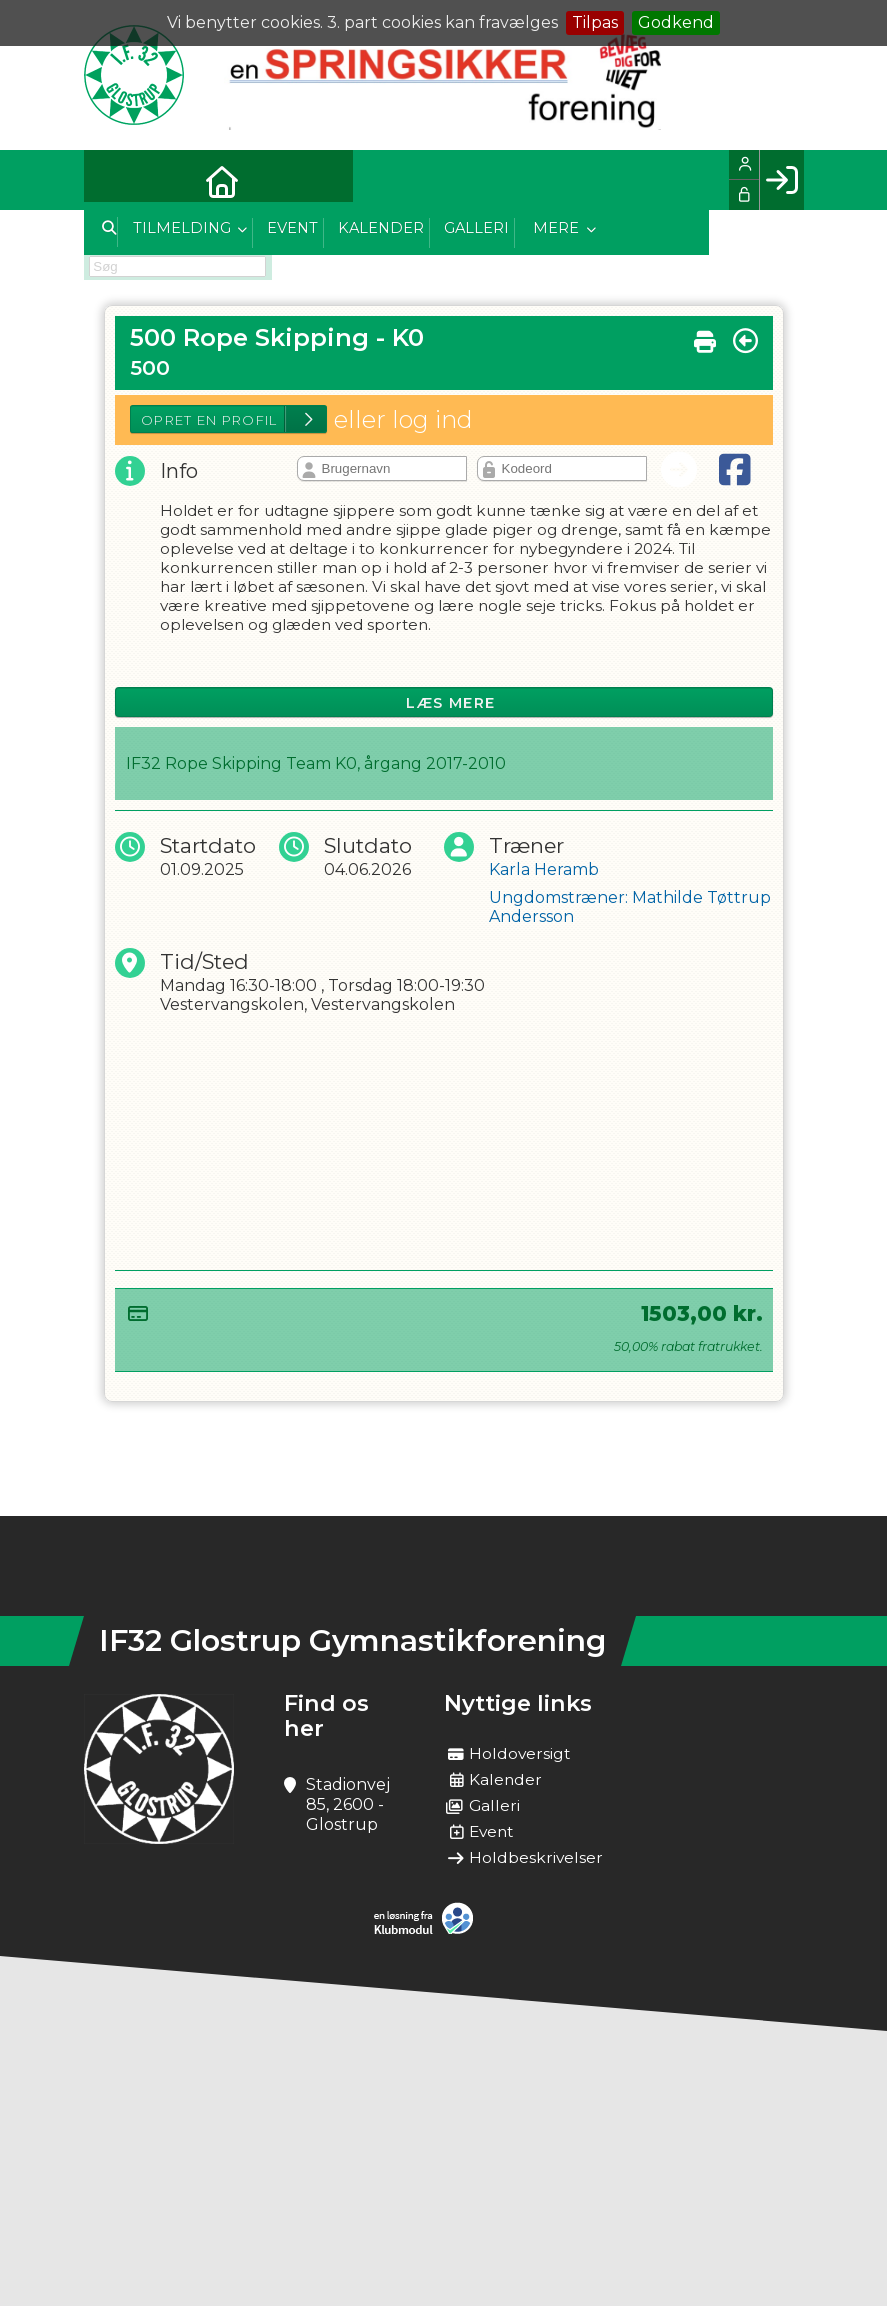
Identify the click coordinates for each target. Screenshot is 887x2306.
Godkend (676, 22)
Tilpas (595, 22)
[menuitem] (114, 180)
